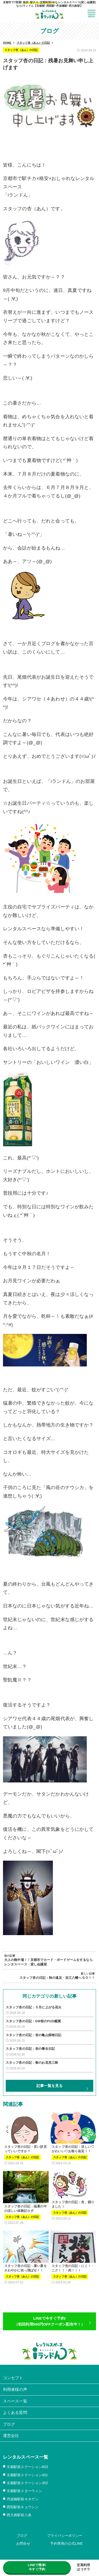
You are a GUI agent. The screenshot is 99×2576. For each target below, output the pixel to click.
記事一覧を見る (49, 2086)
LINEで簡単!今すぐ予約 (37, 2567)
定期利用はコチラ (83, 2567)
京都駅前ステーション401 (27, 2475)
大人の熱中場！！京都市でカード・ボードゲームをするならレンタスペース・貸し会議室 (48, 1962)
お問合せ (23, 2543)
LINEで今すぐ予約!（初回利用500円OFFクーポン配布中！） (49, 2321)
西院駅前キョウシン (22, 2507)
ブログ (22, 2536)
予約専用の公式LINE (66, 2543)
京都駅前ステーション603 (27, 2467)
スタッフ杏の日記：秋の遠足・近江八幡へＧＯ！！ (57, 1978)
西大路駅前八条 (19, 2515)
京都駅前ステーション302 (27, 2483)
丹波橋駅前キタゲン (22, 2499)
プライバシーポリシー (64, 2536)
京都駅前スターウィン (24, 2491)
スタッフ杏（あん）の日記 (21, 49)
